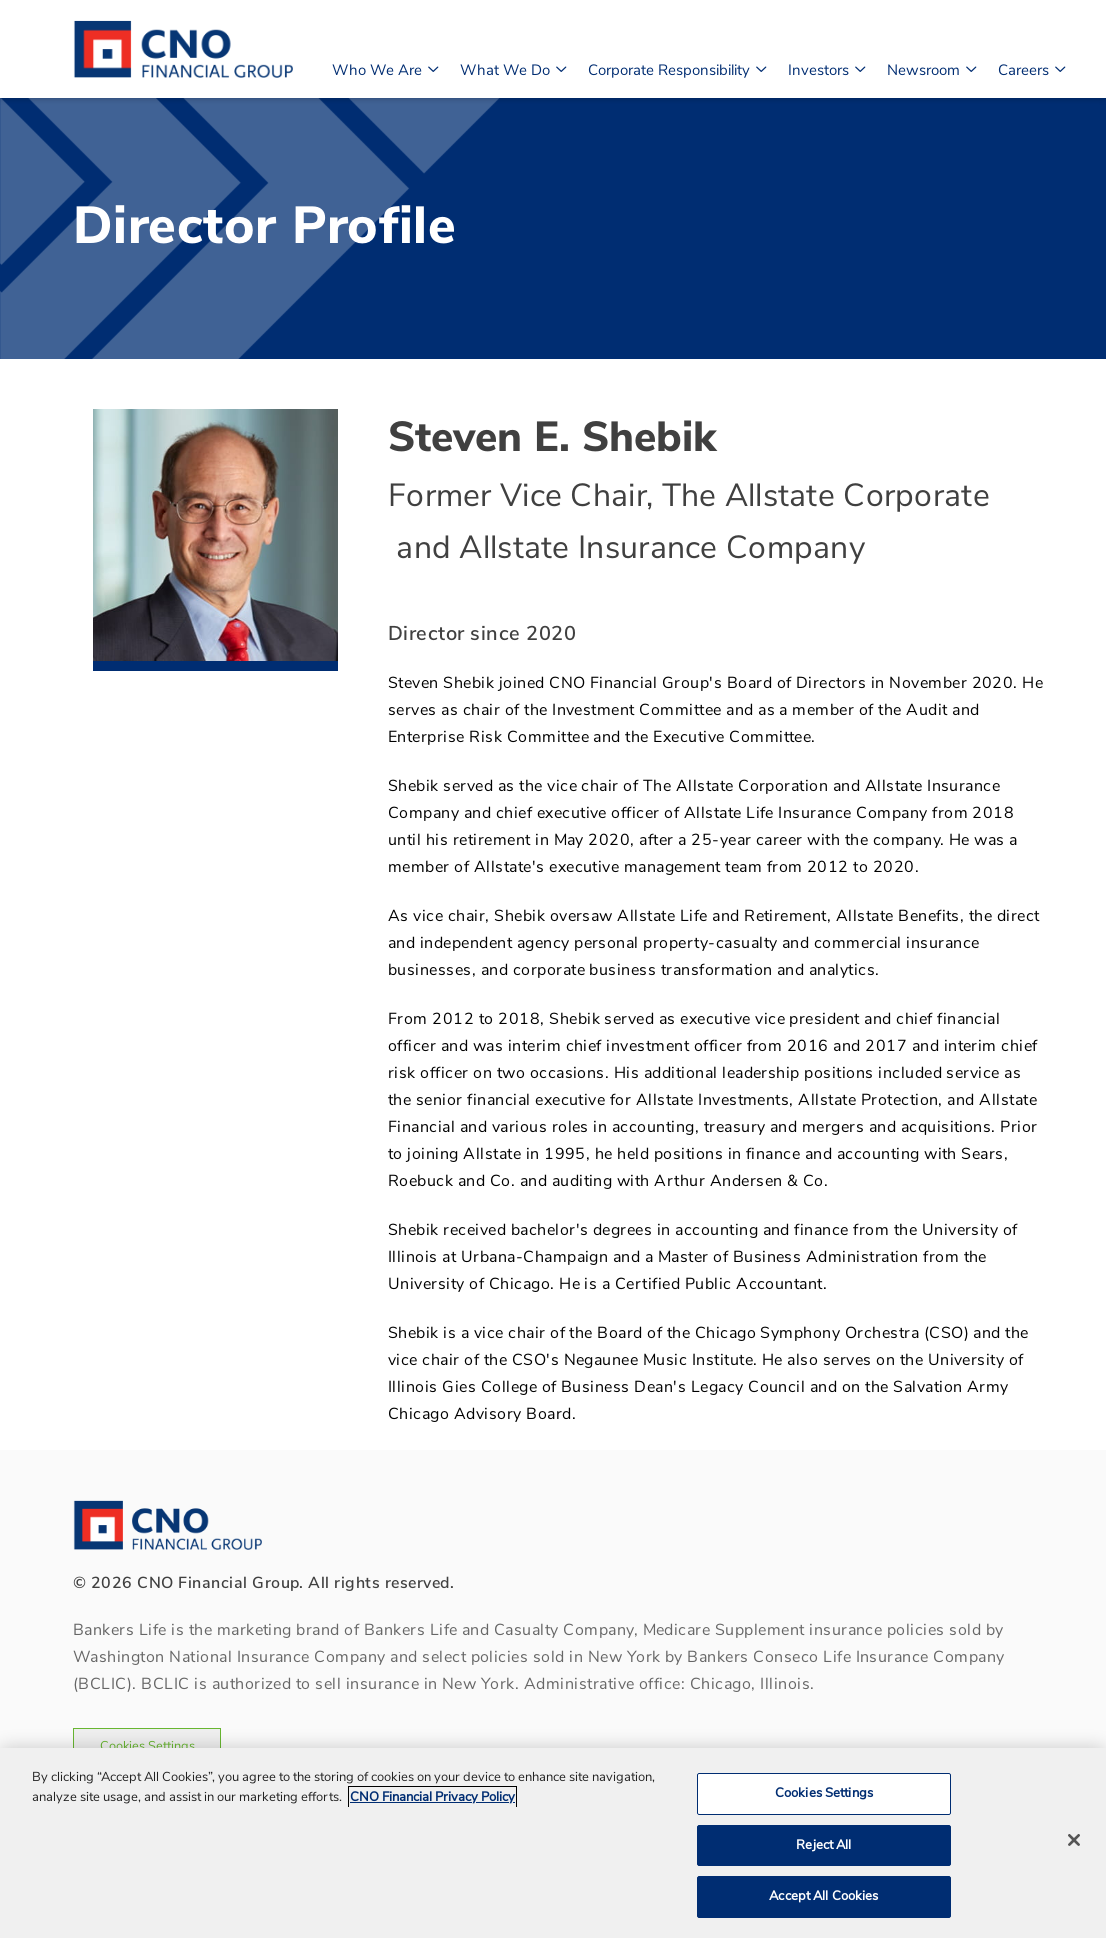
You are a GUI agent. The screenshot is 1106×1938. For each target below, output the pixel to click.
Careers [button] (1031, 68)
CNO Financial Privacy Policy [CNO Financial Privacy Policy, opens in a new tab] (432, 1797)
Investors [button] (826, 68)
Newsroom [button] (931, 68)
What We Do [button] (512, 68)
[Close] (1074, 1840)
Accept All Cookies (823, 1896)
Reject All (823, 1845)
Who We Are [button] (384, 68)
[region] (553, 1843)
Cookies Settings (147, 1746)
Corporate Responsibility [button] (676, 68)
